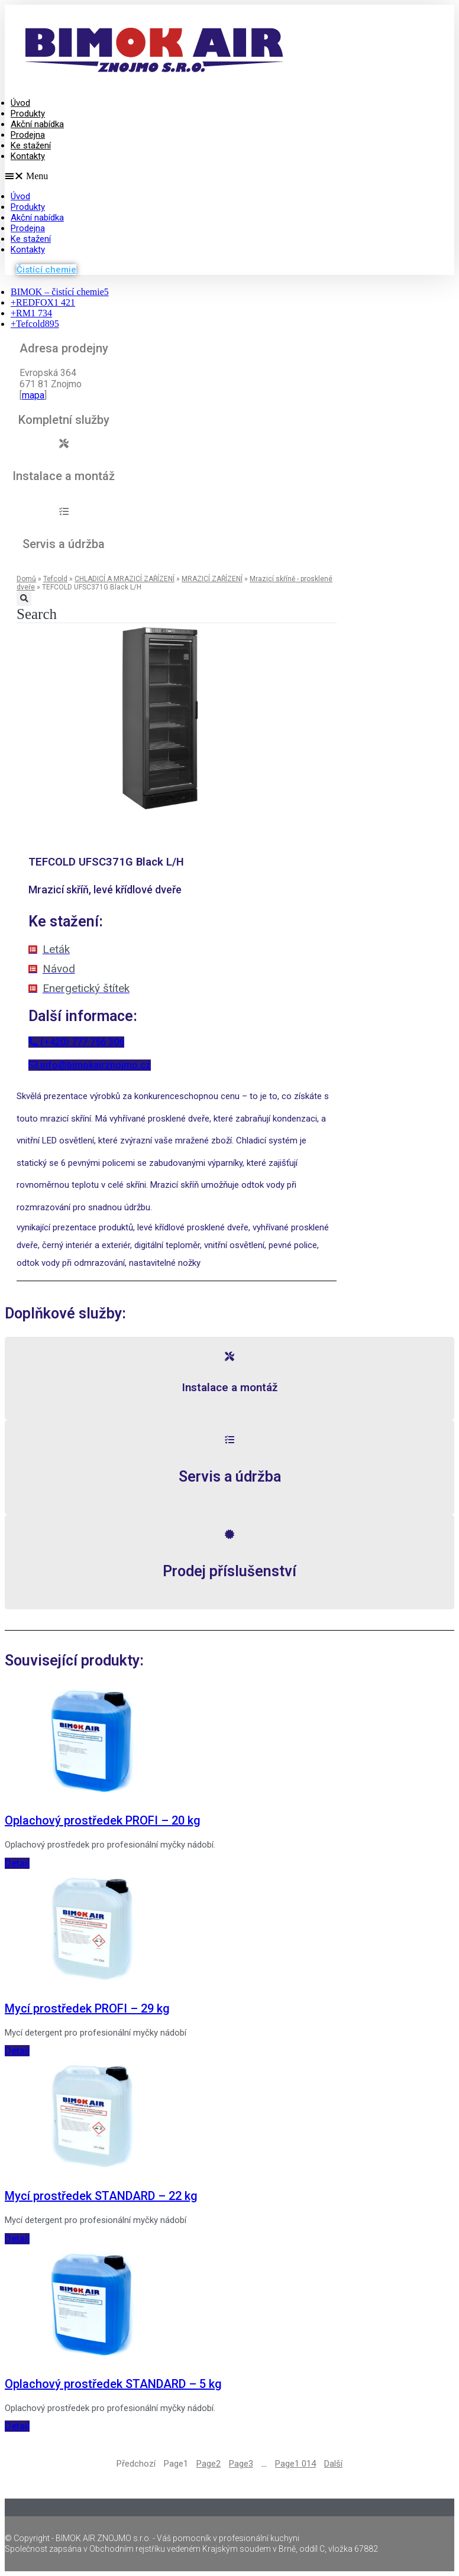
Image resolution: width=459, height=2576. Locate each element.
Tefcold (35, 324)
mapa (33, 395)
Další (333, 2463)
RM (31, 313)
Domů (26, 579)
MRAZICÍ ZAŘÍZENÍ (212, 579)
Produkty (28, 113)
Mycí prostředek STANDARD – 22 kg (101, 2196)
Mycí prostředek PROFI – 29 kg (87, 2008)
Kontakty (28, 156)
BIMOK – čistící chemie (60, 292)
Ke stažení (31, 145)
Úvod (20, 103)
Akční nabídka (37, 124)
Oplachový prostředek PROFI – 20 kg (103, 1820)
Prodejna (28, 134)
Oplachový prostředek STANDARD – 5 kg (113, 2384)
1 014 (295, 2463)
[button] (179, 176)
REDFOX (43, 302)
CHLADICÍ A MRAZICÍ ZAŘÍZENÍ (124, 579)
